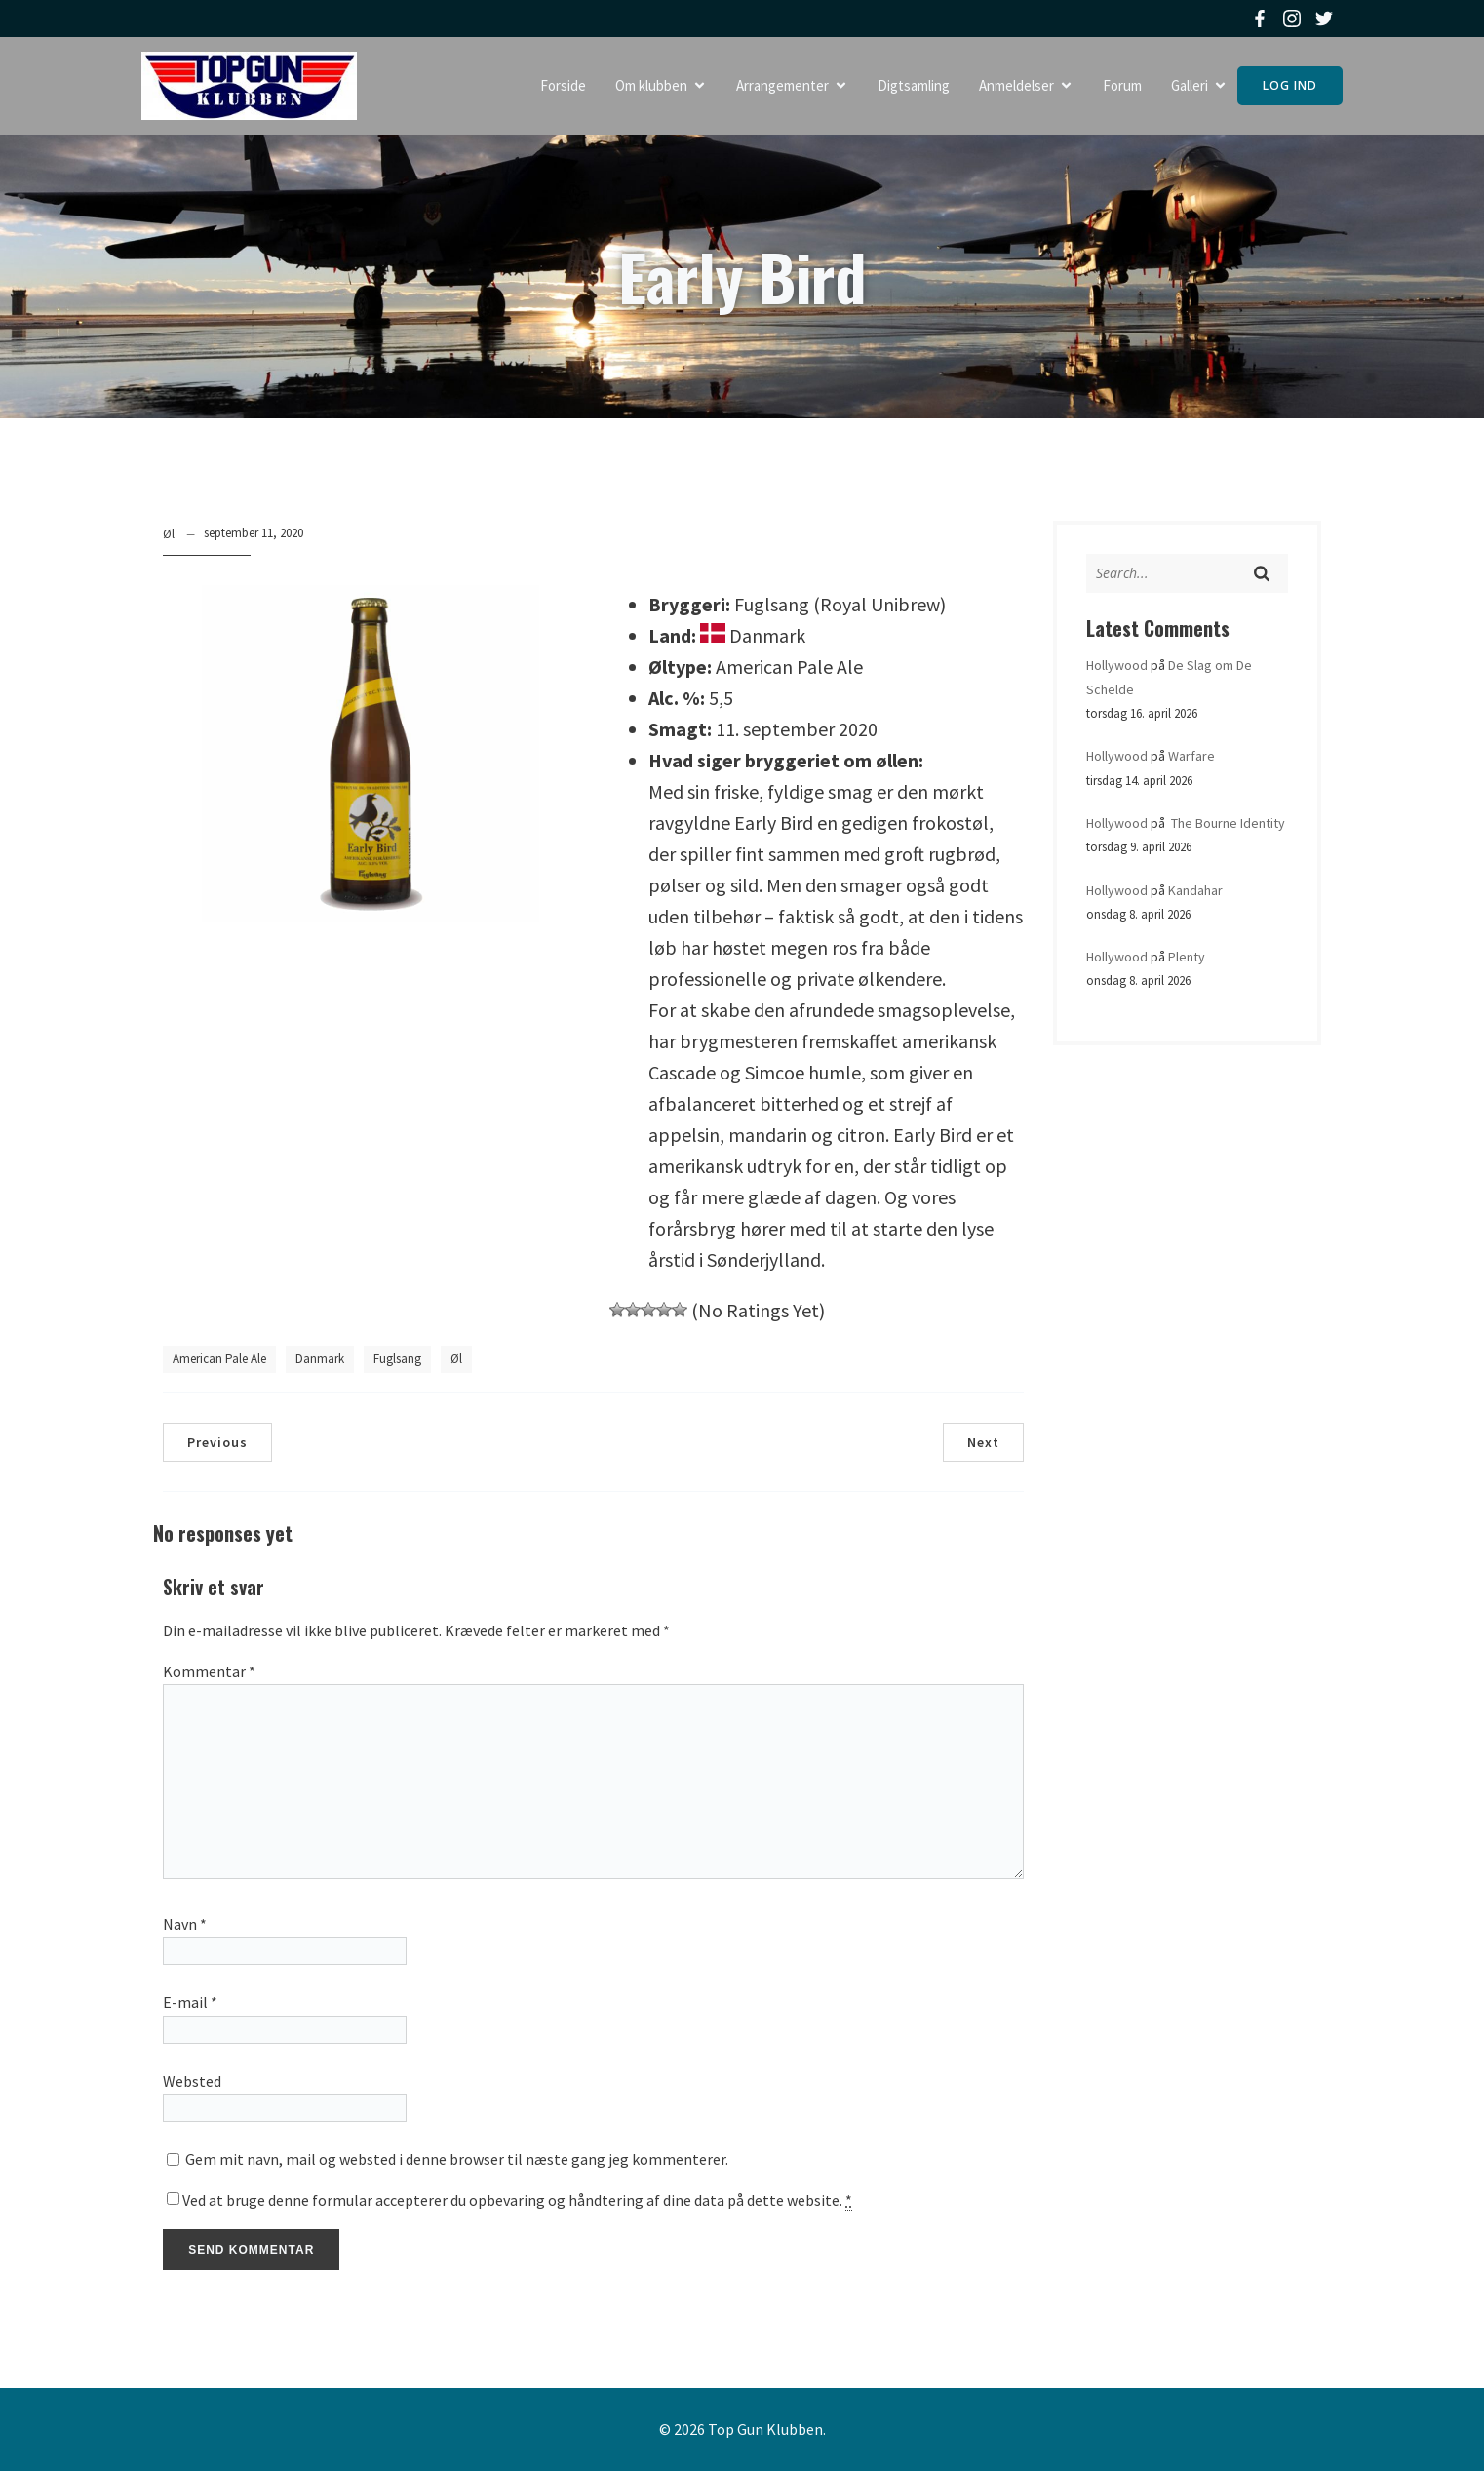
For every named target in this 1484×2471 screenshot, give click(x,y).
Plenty (1186, 956)
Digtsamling (914, 85)
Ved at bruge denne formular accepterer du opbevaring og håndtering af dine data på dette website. (517, 2200)
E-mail (190, 2002)
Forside (563, 85)
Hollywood (1117, 665)
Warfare (1191, 756)
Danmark (319, 1359)
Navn (185, 1924)
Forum (1122, 85)
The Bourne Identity (1226, 823)
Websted (192, 2081)
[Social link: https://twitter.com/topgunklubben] (1326, 18)
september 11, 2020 (253, 533)
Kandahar (1195, 890)
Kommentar (209, 1671)
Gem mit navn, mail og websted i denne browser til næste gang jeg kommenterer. (456, 2159)
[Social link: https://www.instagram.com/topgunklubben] (1294, 18)
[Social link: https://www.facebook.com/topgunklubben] (1262, 18)
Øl (169, 534)
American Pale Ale (219, 1359)
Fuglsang (397, 1359)
